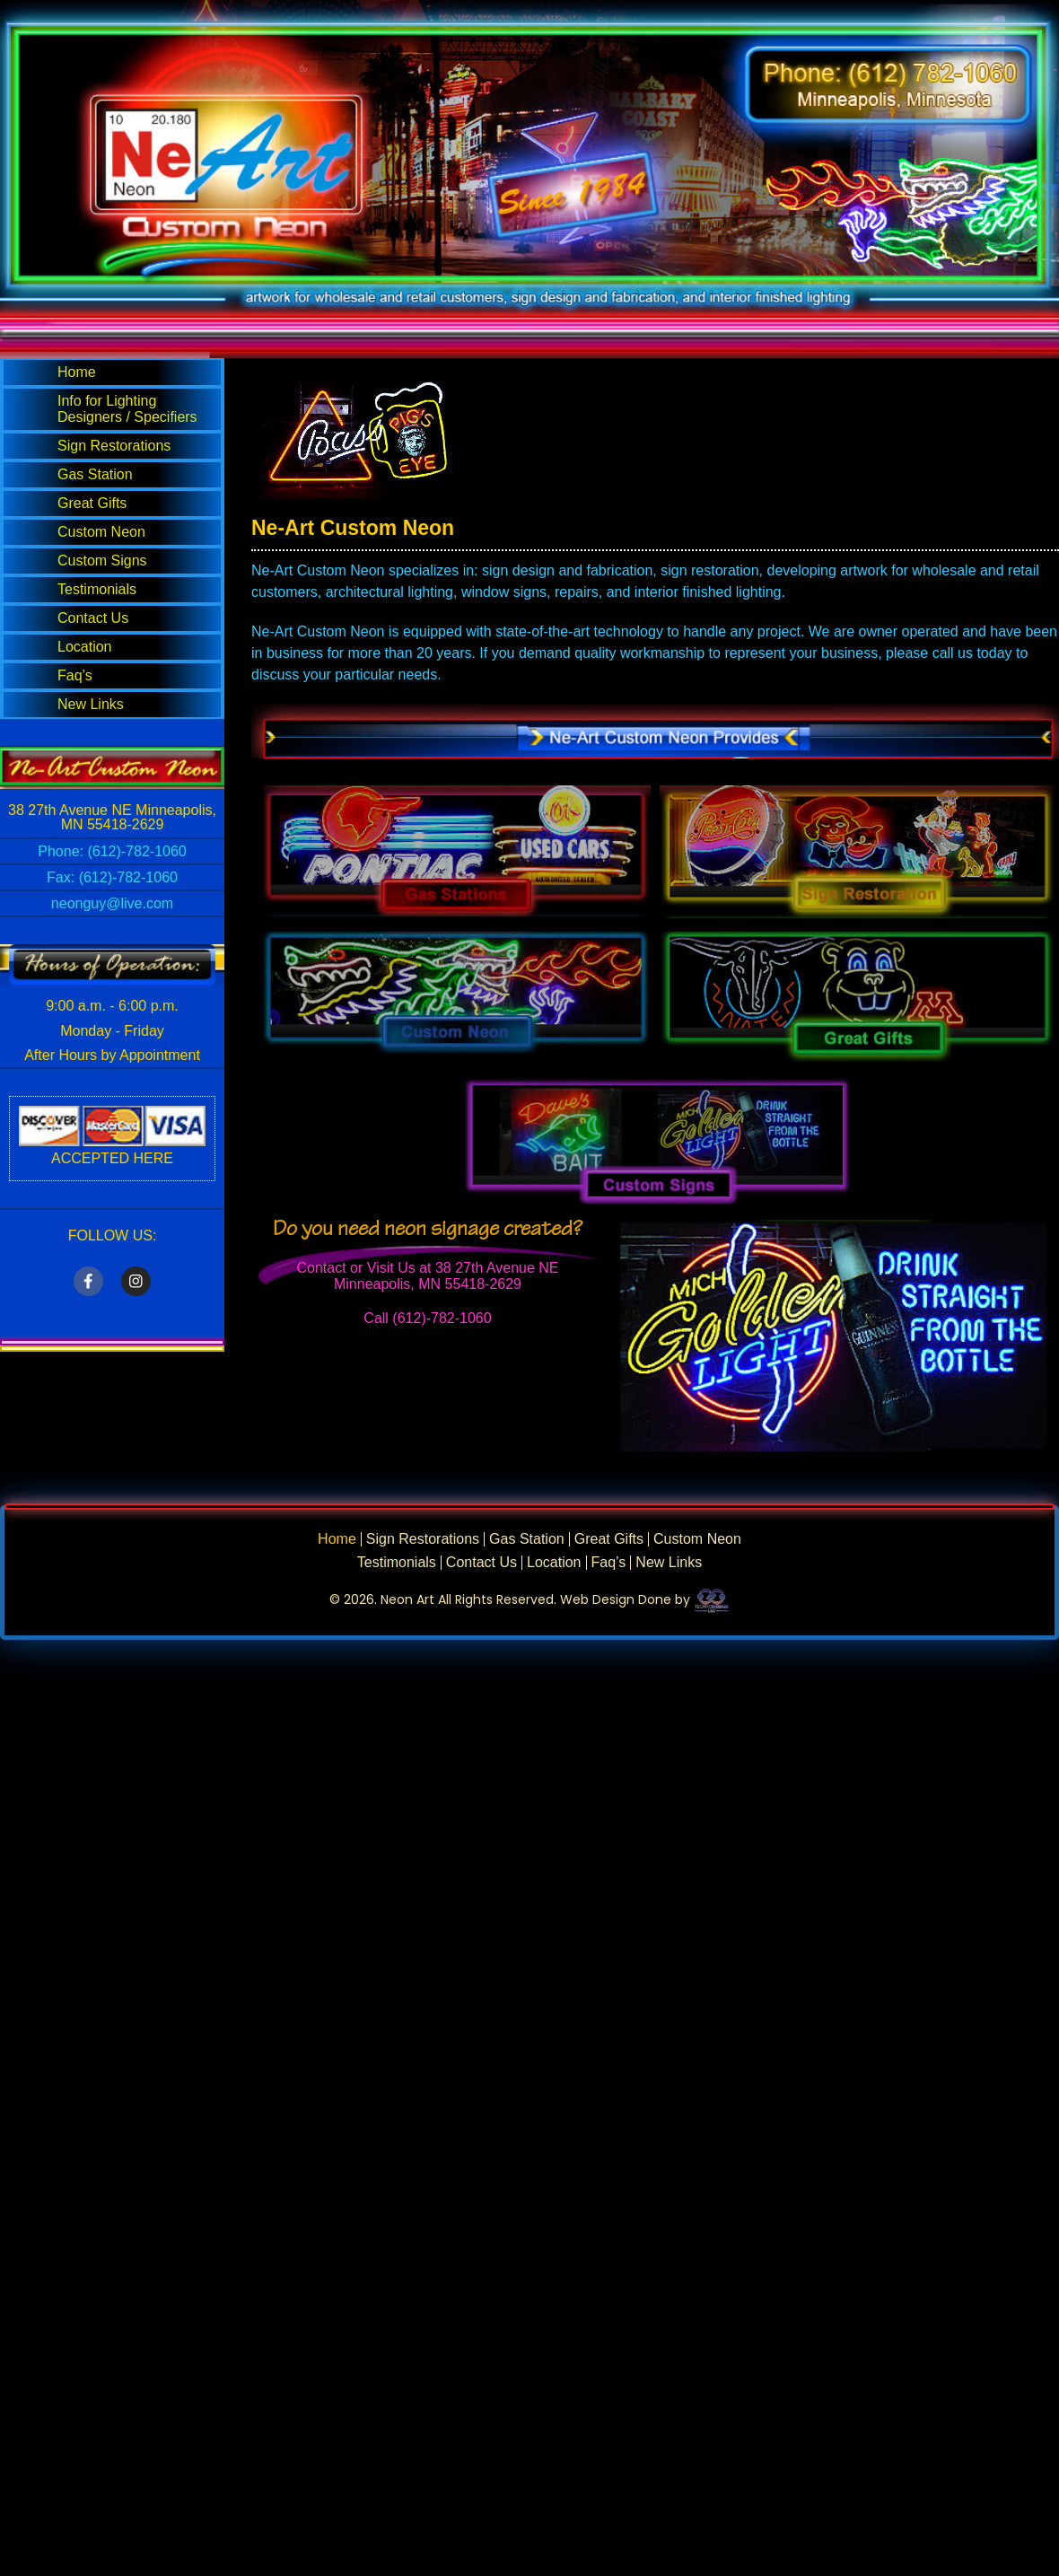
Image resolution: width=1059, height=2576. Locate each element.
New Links (90, 704)
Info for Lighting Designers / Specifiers (127, 409)
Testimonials (96, 589)
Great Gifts (92, 503)
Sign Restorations (114, 445)
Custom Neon (101, 531)
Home (76, 372)
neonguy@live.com (112, 903)
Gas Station (95, 474)
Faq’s (74, 675)
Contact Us (92, 618)
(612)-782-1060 (136, 851)
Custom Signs (102, 560)
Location (84, 646)
